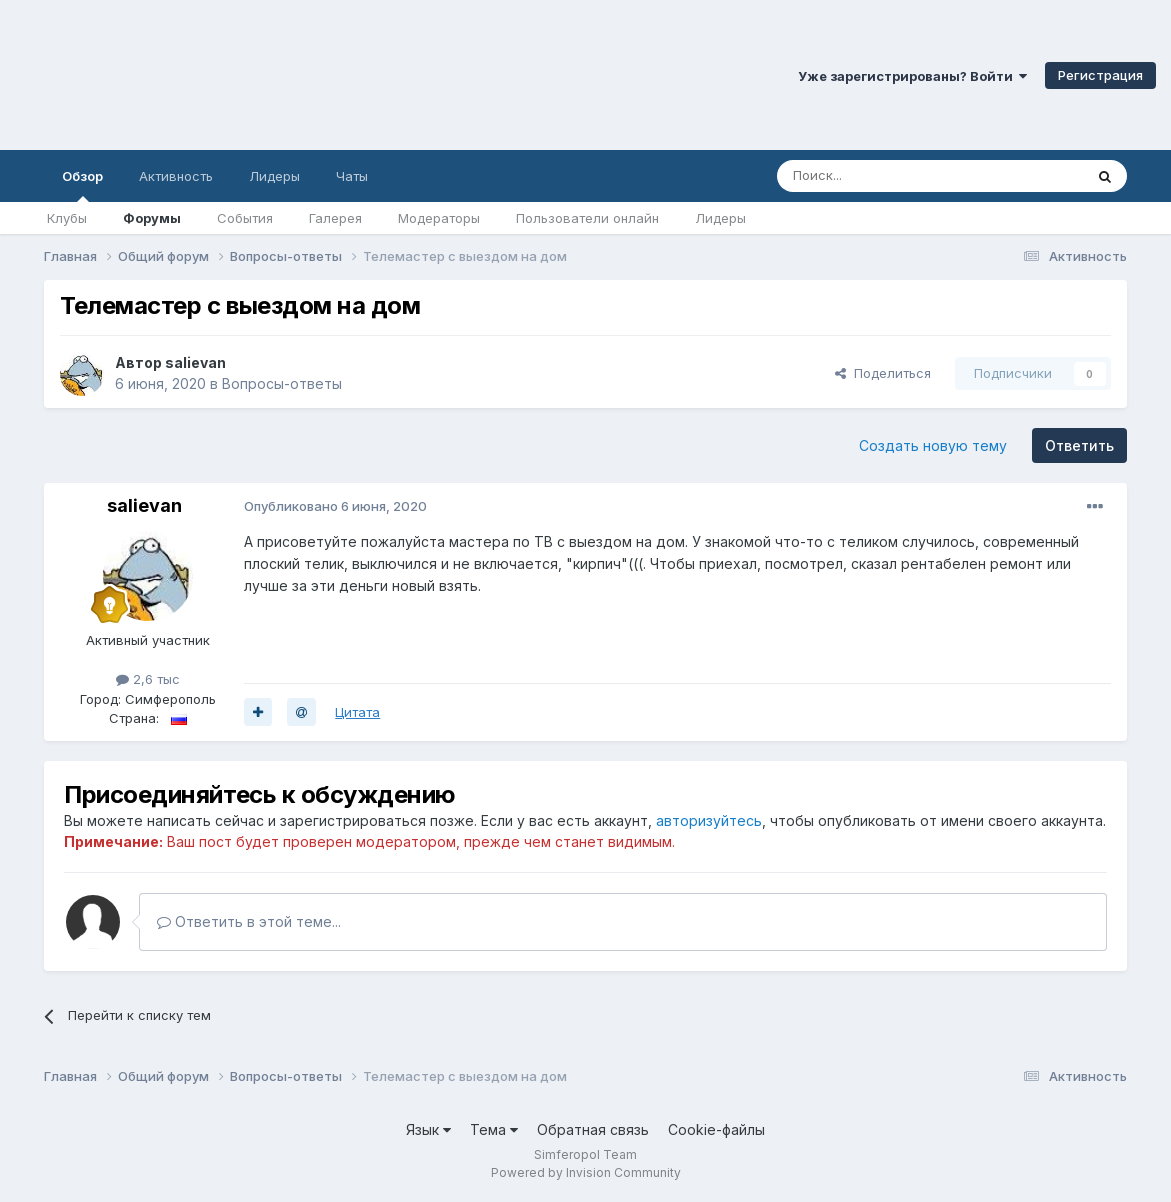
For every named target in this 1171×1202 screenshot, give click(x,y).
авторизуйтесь (709, 820)
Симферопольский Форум (275, 75)
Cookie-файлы (716, 1129)
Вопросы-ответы (282, 383)
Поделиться (883, 373)
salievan (195, 362)
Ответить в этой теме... (249, 921)
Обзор (82, 185)
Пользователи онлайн (587, 218)
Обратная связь (593, 1129)
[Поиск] (884, 176)
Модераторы (439, 218)
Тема (494, 1129)
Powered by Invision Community (586, 1172)
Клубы (67, 218)
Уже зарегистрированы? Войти (912, 76)
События (245, 218)
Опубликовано (335, 506)
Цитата (357, 712)
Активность (176, 176)
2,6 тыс (148, 679)
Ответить (1079, 445)
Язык (428, 1129)
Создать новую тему (933, 445)
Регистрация (1100, 75)
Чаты (352, 176)
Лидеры (720, 218)
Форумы (152, 218)
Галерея (335, 218)
